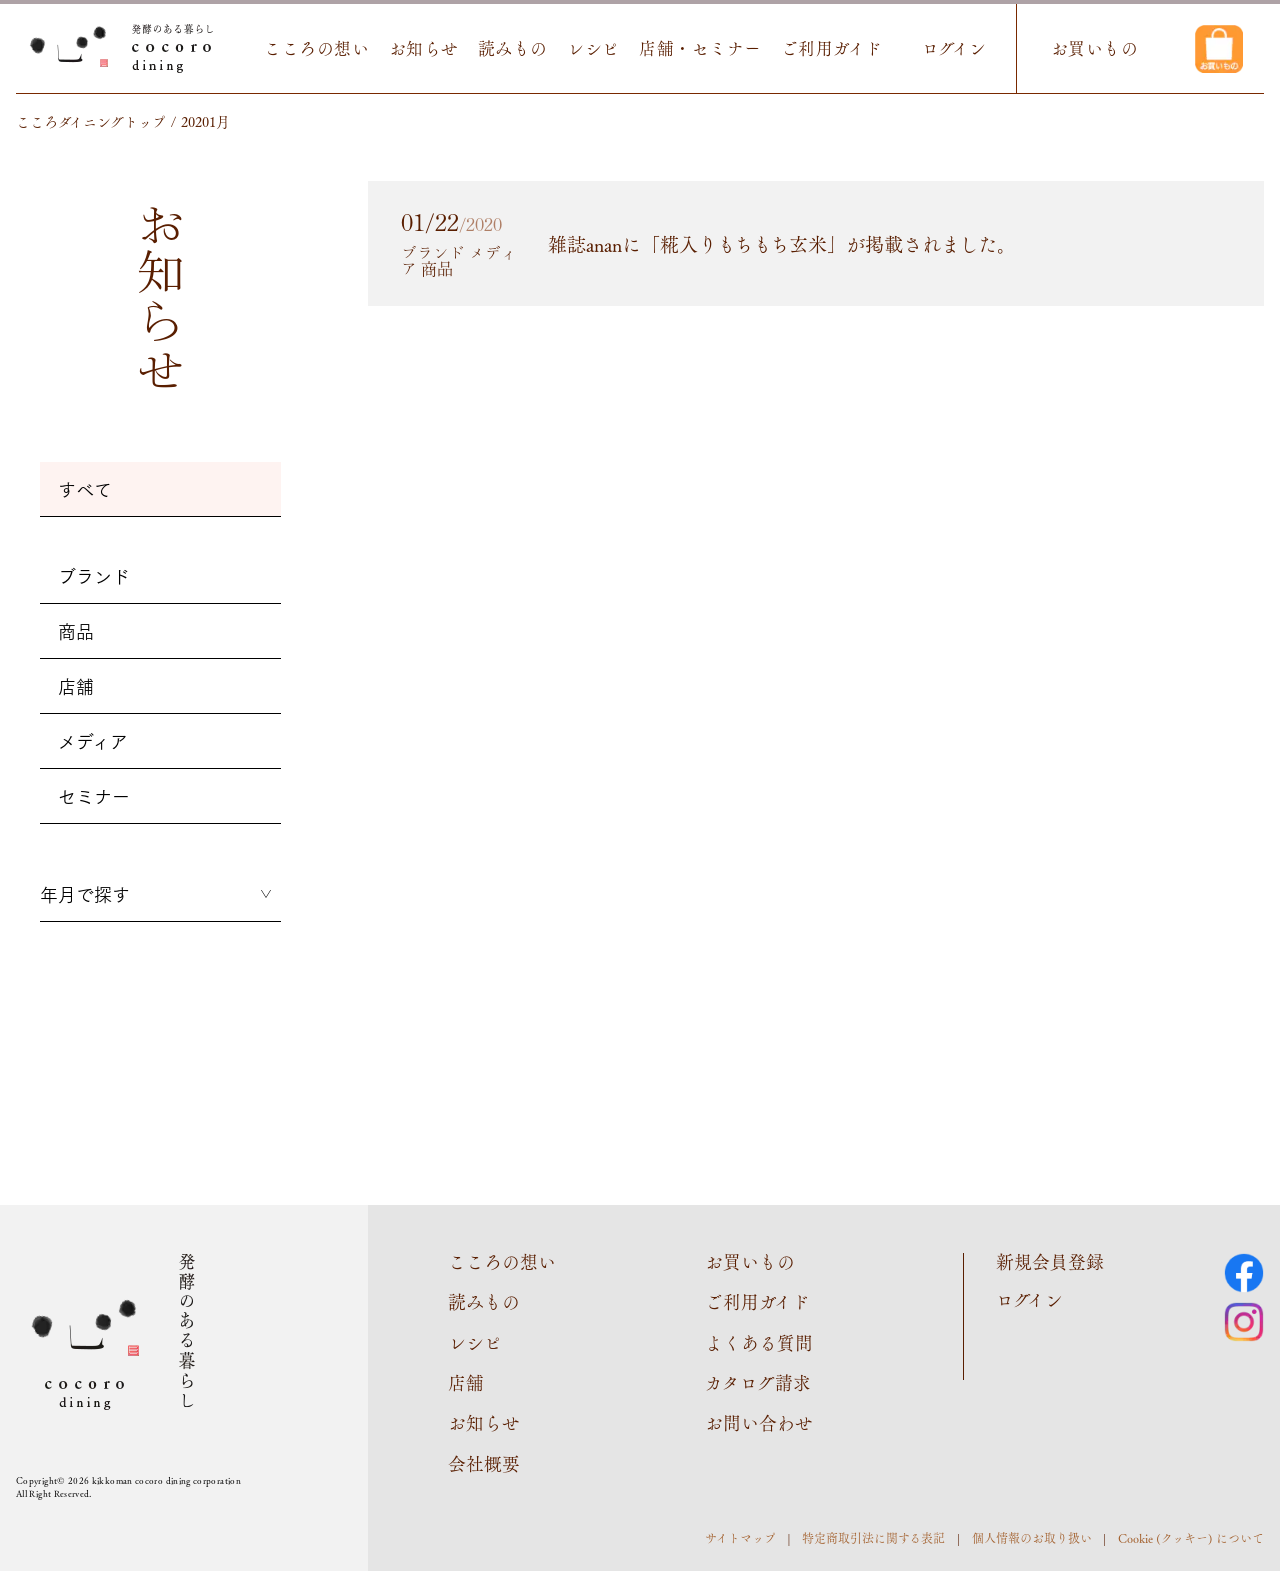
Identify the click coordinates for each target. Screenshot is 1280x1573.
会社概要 (484, 1465)
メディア (93, 741)
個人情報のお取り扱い (1032, 1539)
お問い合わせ (759, 1424)
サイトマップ (740, 1539)
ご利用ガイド (833, 48)
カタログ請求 (758, 1384)
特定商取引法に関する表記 (873, 1539)
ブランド (94, 576)
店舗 (76, 686)
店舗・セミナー (702, 48)
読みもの (515, 48)
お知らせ (425, 48)
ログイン (955, 48)
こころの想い (318, 48)
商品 (76, 631)
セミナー (94, 796)
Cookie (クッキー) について (1191, 1539)
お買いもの (1096, 48)
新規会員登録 (1050, 1262)
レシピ (595, 48)
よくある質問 (759, 1343)
